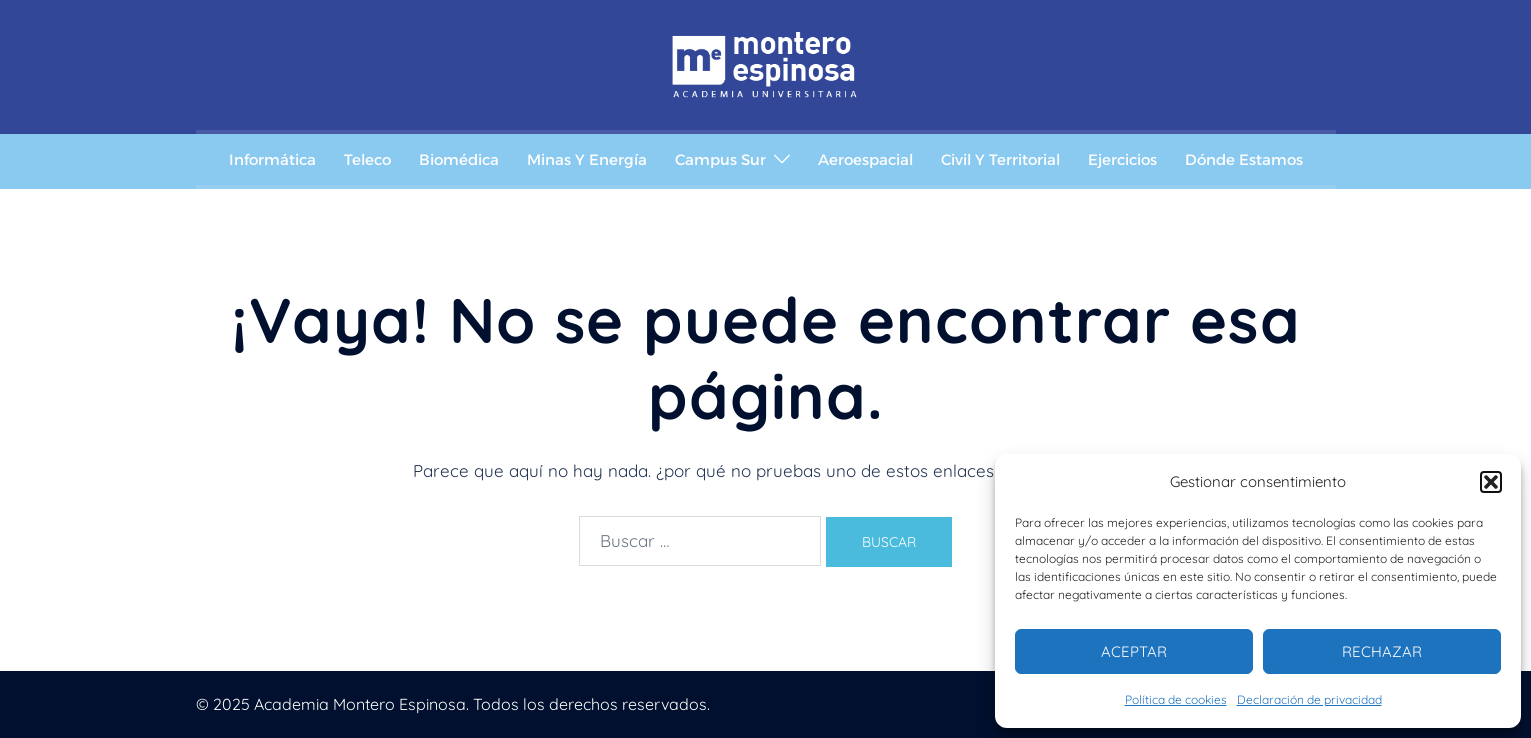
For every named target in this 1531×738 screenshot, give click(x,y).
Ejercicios (1122, 159)
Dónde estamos (1244, 159)
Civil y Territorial (1000, 159)
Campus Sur (720, 159)
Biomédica (459, 159)
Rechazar (1382, 651)
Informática (272, 159)
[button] (1491, 482)
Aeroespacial (865, 159)
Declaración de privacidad (1309, 699)
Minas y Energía (587, 159)
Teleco (367, 159)
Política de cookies (1176, 699)
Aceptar (1134, 651)
